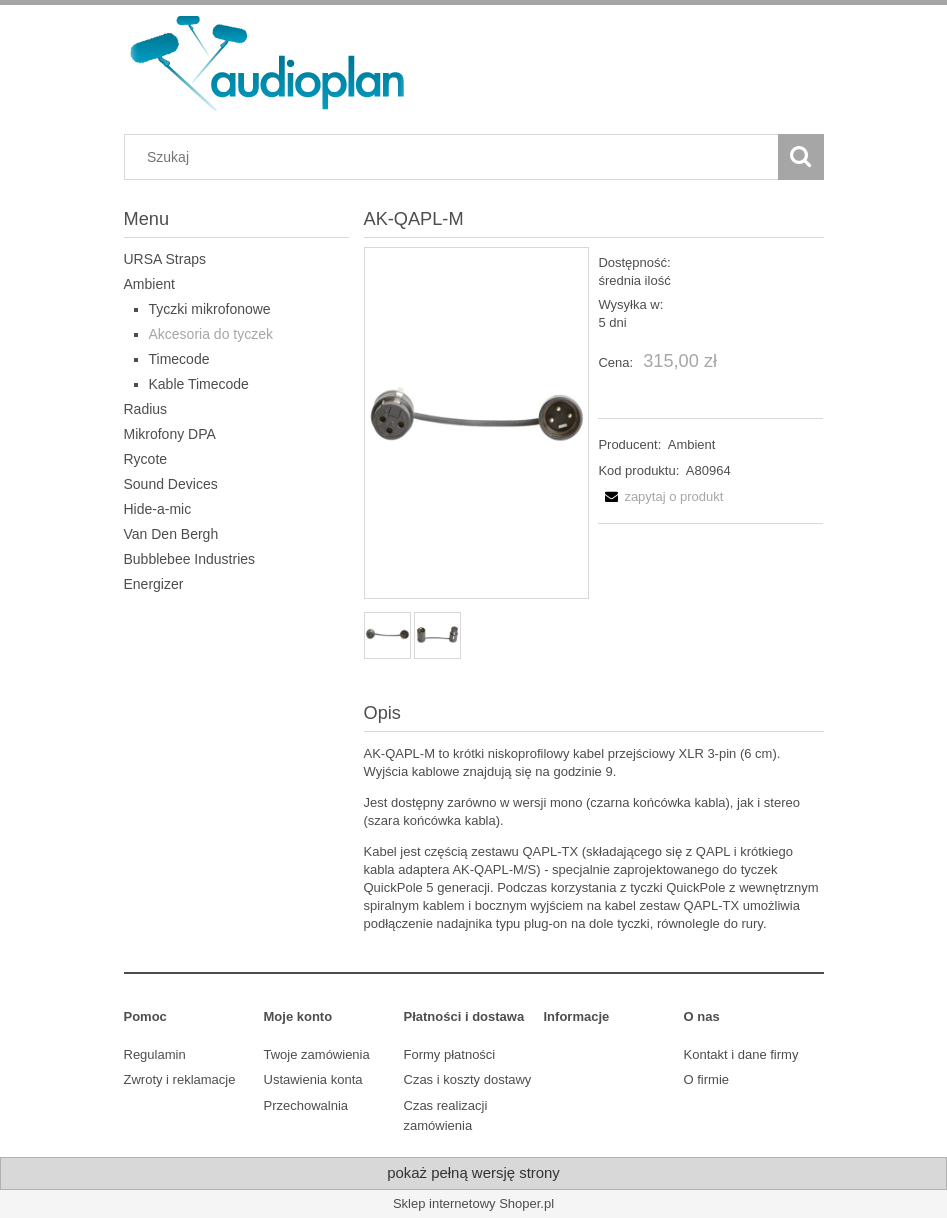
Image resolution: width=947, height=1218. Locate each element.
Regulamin (155, 1054)
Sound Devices (171, 484)
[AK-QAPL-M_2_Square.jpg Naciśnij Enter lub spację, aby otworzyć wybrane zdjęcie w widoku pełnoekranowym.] (476, 423)
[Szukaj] (801, 157)
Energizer (154, 584)
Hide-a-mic (158, 509)
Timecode (179, 359)
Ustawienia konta (313, 1079)
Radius (146, 409)
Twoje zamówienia (317, 1054)
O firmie (707, 1079)
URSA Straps (165, 259)
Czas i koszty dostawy (468, 1079)
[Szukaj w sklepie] (455, 157)
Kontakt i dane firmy (741, 1054)
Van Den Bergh (171, 534)
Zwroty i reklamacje (180, 1079)
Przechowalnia (306, 1105)
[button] (660, 496)
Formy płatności (450, 1054)
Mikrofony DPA (170, 434)
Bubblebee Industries (190, 559)
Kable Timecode (199, 384)
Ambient (149, 284)
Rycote (146, 459)
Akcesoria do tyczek (211, 334)
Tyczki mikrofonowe (210, 309)
